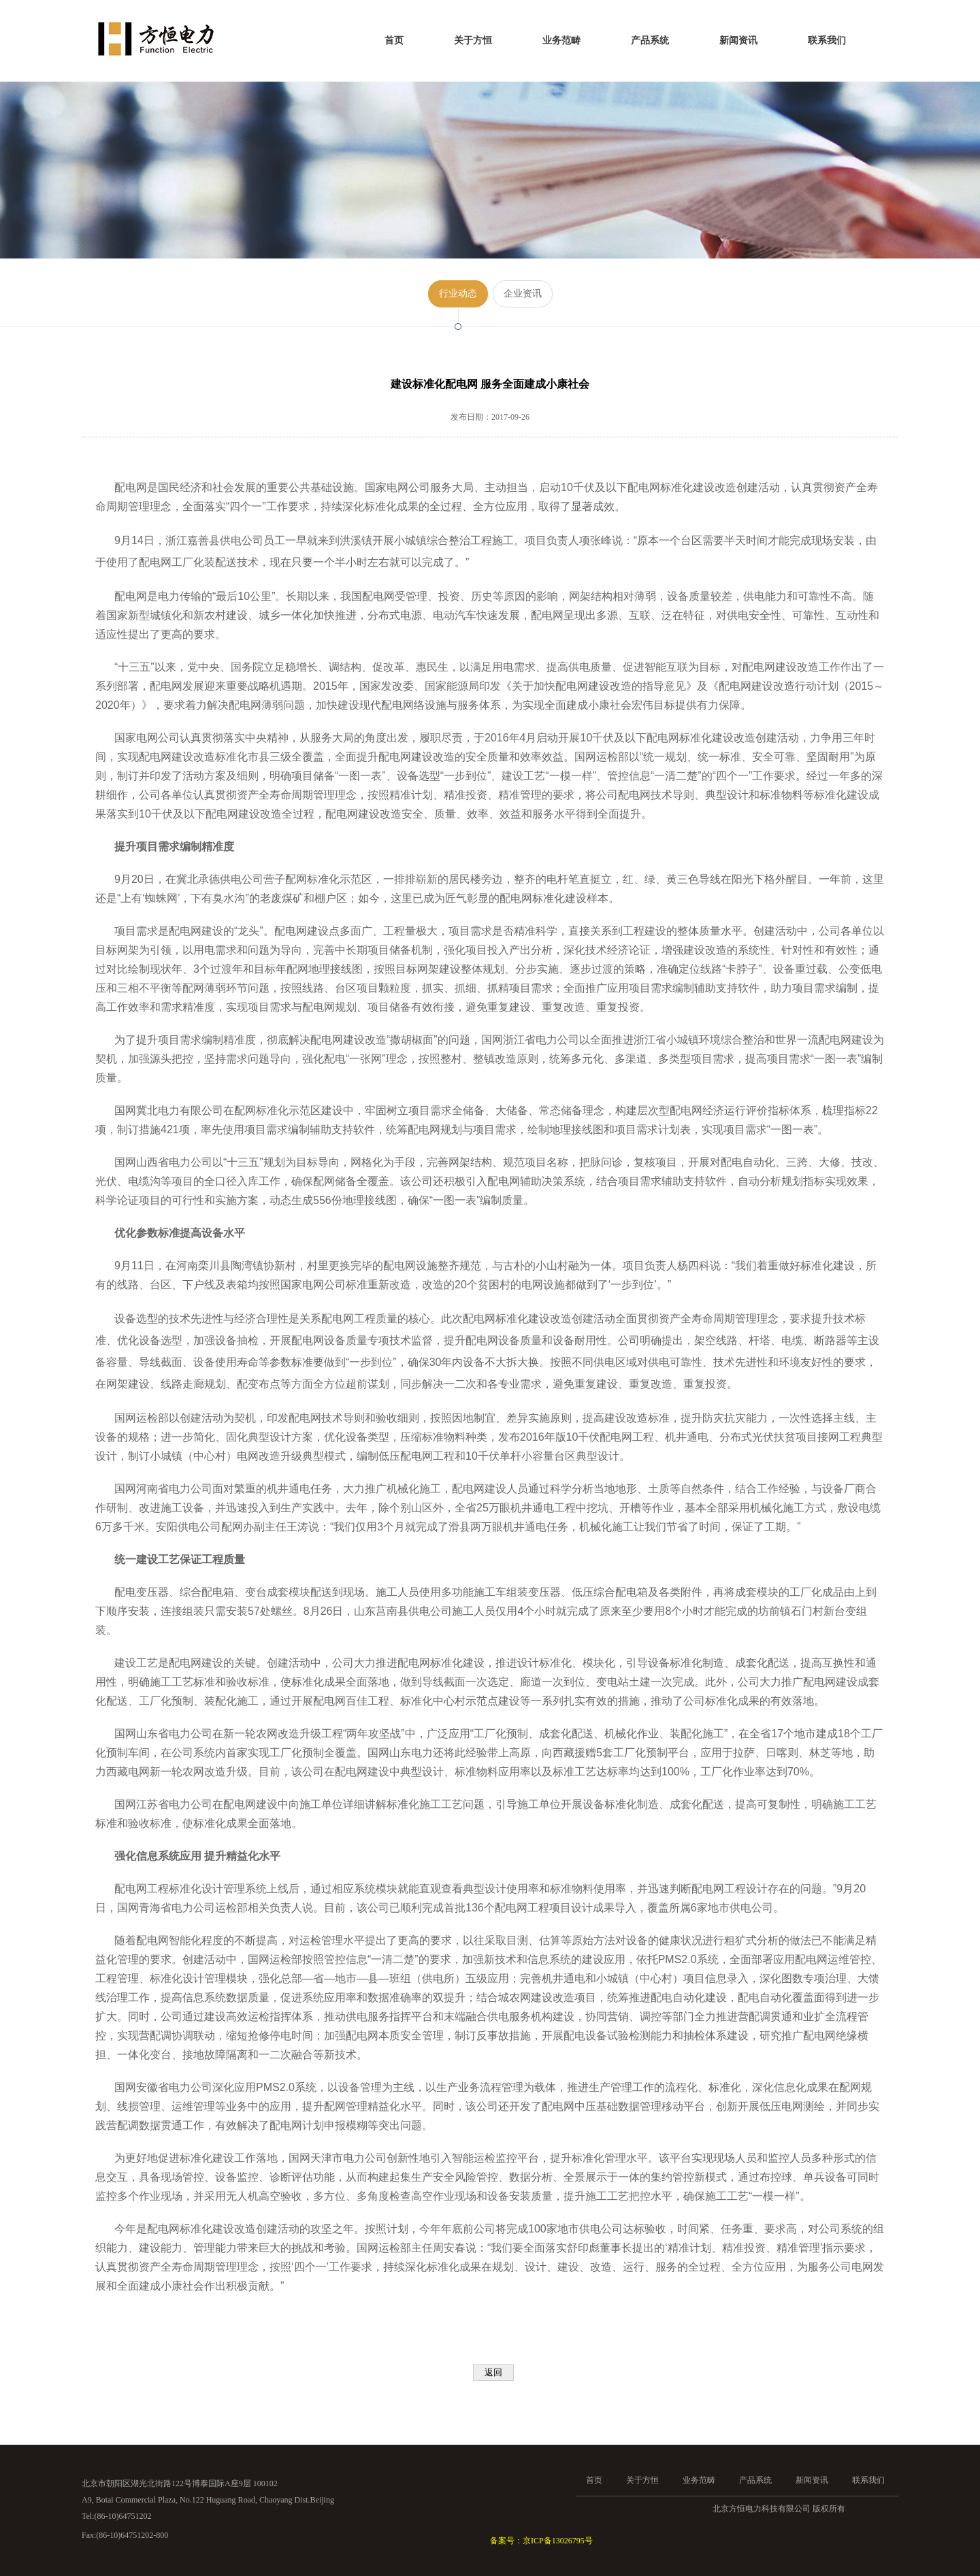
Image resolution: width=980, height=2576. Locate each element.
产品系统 (650, 40)
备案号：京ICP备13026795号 (541, 2540)
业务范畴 (561, 40)
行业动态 (458, 293)
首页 (394, 40)
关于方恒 (473, 40)
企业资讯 (523, 293)
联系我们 (827, 40)
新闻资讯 (738, 40)
